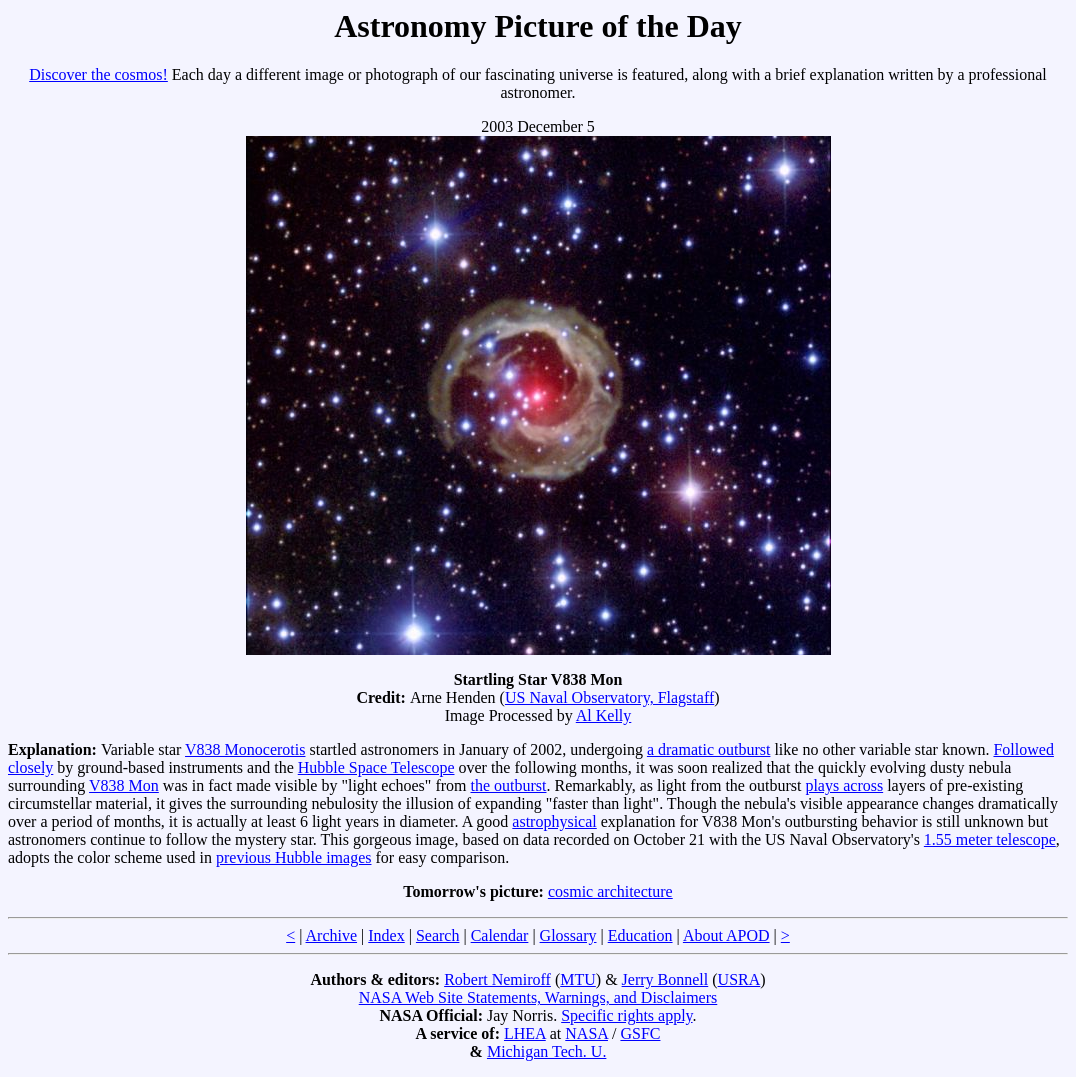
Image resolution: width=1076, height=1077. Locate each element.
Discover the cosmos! (98, 74)
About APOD (726, 935)
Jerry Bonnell (665, 979)
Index (386, 935)
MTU (578, 979)
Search (438, 935)
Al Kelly (604, 715)
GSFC (640, 1033)
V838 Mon (124, 785)
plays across (844, 785)
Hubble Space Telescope (376, 767)
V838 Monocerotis (245, 749)
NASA (586, 1033)
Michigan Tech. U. (546, 1051)
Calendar (500, 935)
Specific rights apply (626, 1015)
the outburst (508, 785)
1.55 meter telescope (990, 839)
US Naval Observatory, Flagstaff (609, 697)
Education (640, 935)
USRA (739, 979)
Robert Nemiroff (497, 979)
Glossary (568, 935)
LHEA (525, 1033)
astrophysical (554, 821)
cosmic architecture (610, 891)
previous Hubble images (294, 857)
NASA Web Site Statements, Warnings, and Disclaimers (538, 997)
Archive (332, 935)
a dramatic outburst (709, 749)
